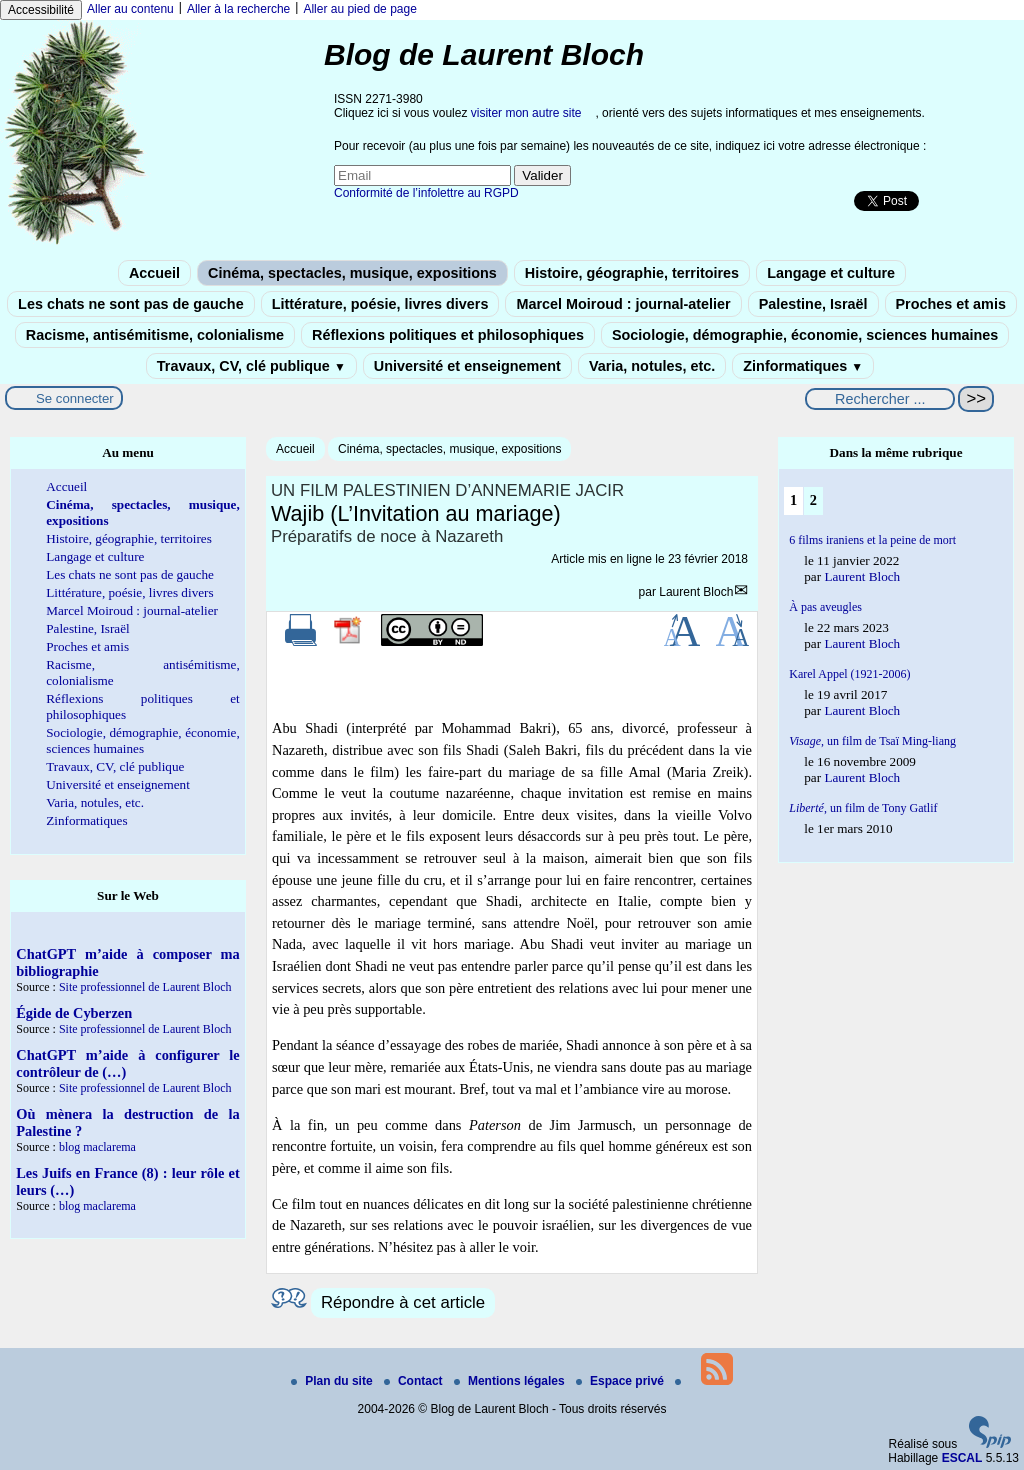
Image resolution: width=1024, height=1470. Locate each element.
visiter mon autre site (526, 113)
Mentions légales (511, 1381)
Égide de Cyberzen (74, 1013)
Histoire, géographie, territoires (632, 273)
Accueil (154, 273)
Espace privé (621, 1381)
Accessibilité (41, 10)
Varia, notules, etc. (652, 366)
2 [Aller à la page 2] (813, 500)
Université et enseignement (467, 366)
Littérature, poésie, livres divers (380, 304)
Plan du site (333, 1381)
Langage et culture (831, 273)
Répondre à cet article (403, 1302)
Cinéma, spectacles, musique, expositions (352, 273)
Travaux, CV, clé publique (251, 366)
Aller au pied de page (359, 9)
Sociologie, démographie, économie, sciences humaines (805, 335)
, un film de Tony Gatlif (863, 808)
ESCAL (962, 1458)
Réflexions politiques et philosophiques (448, 335)
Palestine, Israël (813, 304)
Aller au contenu (130, 9)
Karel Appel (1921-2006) (849, 674)
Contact (415, 1381)
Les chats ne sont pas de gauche (131, 304)
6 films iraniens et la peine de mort (872, 540)
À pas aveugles (825, 607)
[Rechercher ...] (880, 399)
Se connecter (75, 398)
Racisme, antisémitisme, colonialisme (155, 335)
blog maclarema (97, 1147)
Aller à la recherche (238, 9)
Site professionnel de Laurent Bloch (145, 987)
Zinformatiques (803, 366)
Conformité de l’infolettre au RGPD (426, 193)
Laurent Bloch (696, 592)
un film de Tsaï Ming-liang (872, 741)
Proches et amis (951, 304)
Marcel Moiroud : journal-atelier (623, 304)
